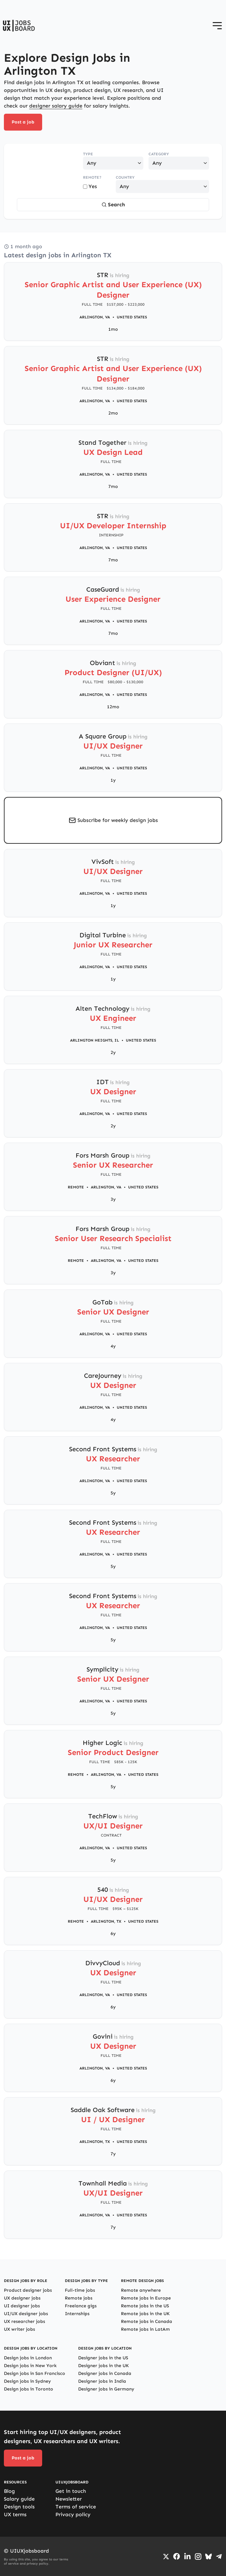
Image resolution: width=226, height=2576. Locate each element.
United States (132, 317)
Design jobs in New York (30, 2365)
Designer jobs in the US (103, 2358)
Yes (90, 186)
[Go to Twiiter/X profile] (166, 2556)
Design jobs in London (28, 2358)
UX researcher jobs (24, 2321)
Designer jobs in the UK (103, 2365)
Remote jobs (78, 2298)
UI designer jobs (22, 2306)
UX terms (15, 2514)
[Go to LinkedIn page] (187, 2556)
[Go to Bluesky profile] (208, 2556)
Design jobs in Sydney (27, 2381)
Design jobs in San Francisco (34, 2373)
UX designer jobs (22, 2298)
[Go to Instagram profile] (198, 2556)
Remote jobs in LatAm (145, 2329)
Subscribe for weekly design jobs (117, 820)
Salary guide (19, 2499)
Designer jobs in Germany (106, 2389)
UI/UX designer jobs (26, 2313)
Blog (9, 2491)
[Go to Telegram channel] (219, 2556)
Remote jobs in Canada (146, 2321)
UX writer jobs (19, 2329)
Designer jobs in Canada (104, 2373)
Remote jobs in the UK (145, 2313)
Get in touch (70, 2491)
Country (125, 177)
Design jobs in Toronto (28, 2389)
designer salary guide (55, 106)
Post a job (23, 122)
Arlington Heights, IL (94, 1040)
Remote (76, 1187)
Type (88, 154)
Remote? (92, 177)
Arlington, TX (106, 1921)
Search (113, 204)
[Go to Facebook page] (176, 2556)
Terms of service (75, 2507)
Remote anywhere (141, 2290)
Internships (77, 2313)
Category (159, 154)
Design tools (19, 2507)
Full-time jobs (80, 2290)
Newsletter (68, 2499)
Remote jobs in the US (145, 2306)
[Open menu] (217, 25)
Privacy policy (72, 2514)
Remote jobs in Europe (146, 2298)
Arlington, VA (94, 317)
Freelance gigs (81, 2306)
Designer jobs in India (102, 2381)
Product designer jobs (28, 2290)
